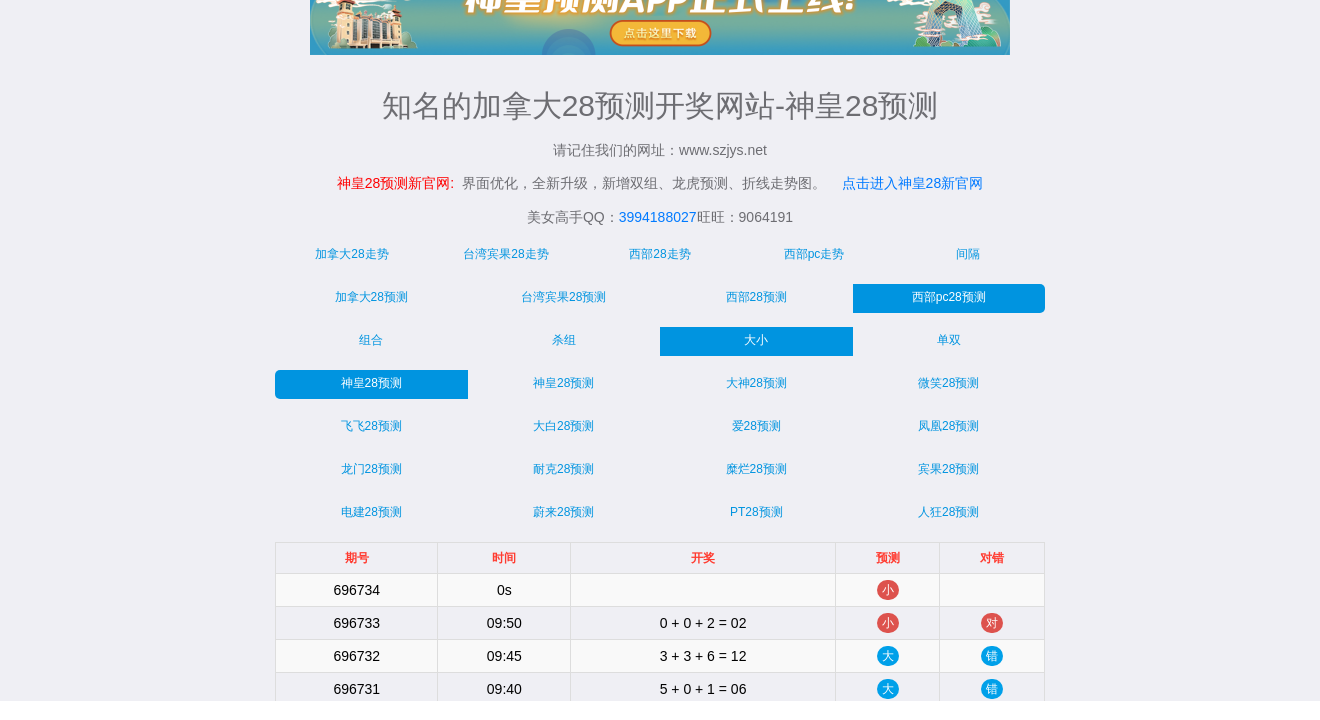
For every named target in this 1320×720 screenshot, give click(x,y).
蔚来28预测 (563, 512)
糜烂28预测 (756, 469)
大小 (756, 340)
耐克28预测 (563, 469)
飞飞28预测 (371, 426)
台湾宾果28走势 (505, 254)
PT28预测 (756, 512)
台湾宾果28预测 (563, 297)
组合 (371, 340)
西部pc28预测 (949, 297)
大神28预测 (756, 383)
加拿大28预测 (371, 297)
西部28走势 (659, 254)
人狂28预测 (948, 512)
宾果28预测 (948, 469)
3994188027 (658, 217)
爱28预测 (756, 426)
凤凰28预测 (948, 426)
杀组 (564, 340)
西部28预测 (756, 297)
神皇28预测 (371, 383)
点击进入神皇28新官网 (913, 183)
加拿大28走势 (351, 254)
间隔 (968, 254)
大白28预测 (563, 426)
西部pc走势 (814, 254)
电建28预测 (371, 512)
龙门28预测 (371, 469)
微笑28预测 (948, 383)
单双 (949, 340)
